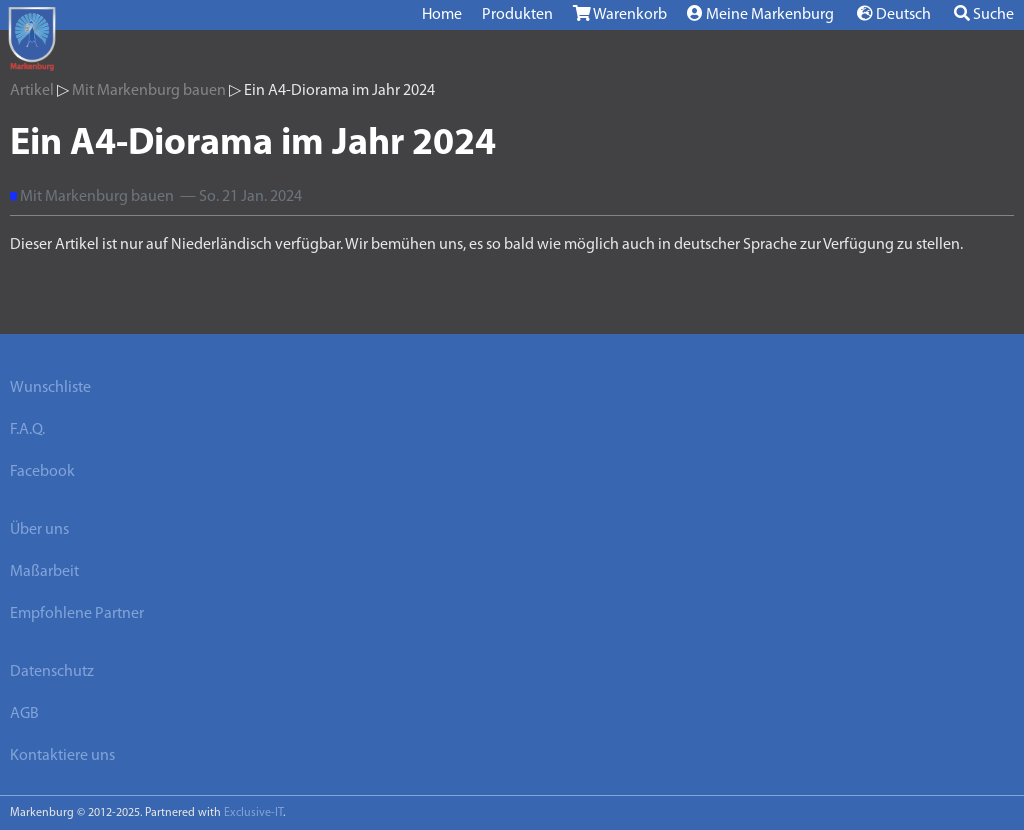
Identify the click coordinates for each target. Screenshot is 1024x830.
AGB (24, 714)
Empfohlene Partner (77, 614)
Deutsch (894, 14)
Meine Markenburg (760, 14)
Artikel (32, 91)
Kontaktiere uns (62, 756)
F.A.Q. (27, 430)
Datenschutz (52, 672)
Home (442, 15)
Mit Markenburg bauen (149, 91)
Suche (984, 14)
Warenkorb (620, 14)
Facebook (42, 472)
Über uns (39, 530)
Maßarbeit (44, 572)
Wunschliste (50, 388)
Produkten (517, 15)
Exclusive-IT (253, 813)
